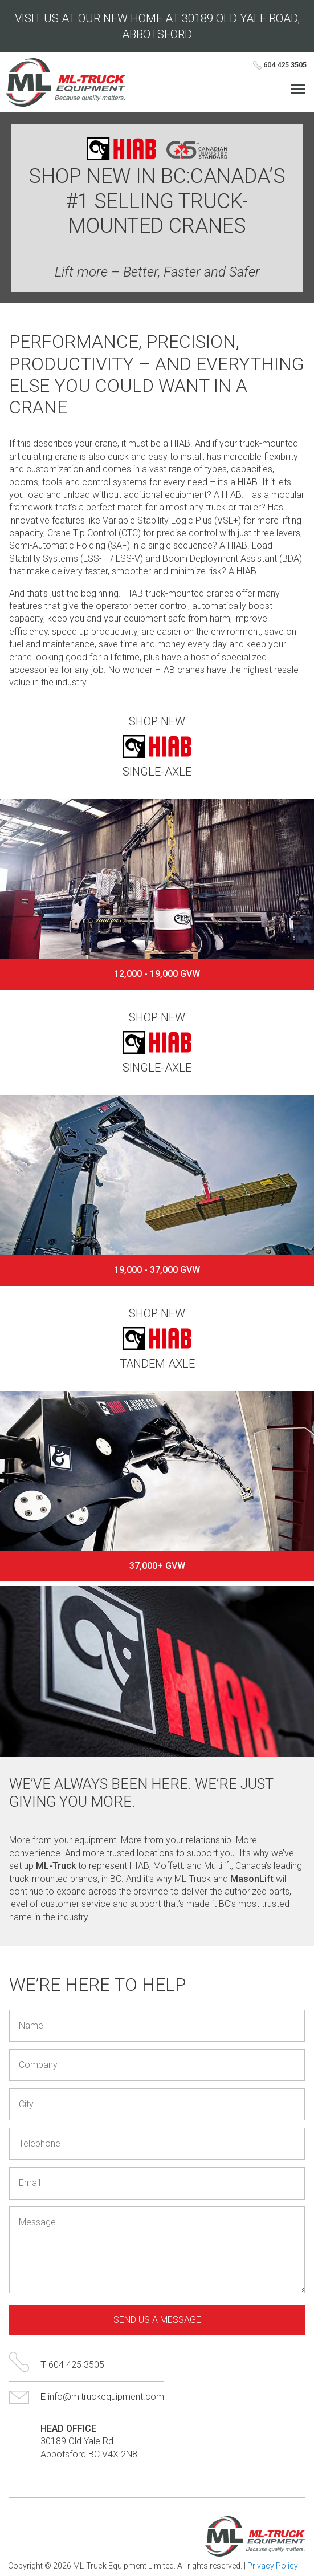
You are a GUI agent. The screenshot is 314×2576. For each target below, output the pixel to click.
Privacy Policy (272, 2565)
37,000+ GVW (157, 1565)
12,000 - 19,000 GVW (157, 973)
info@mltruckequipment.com (106, 2396)
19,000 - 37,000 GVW (157, 1269)
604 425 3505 (280, 64)
